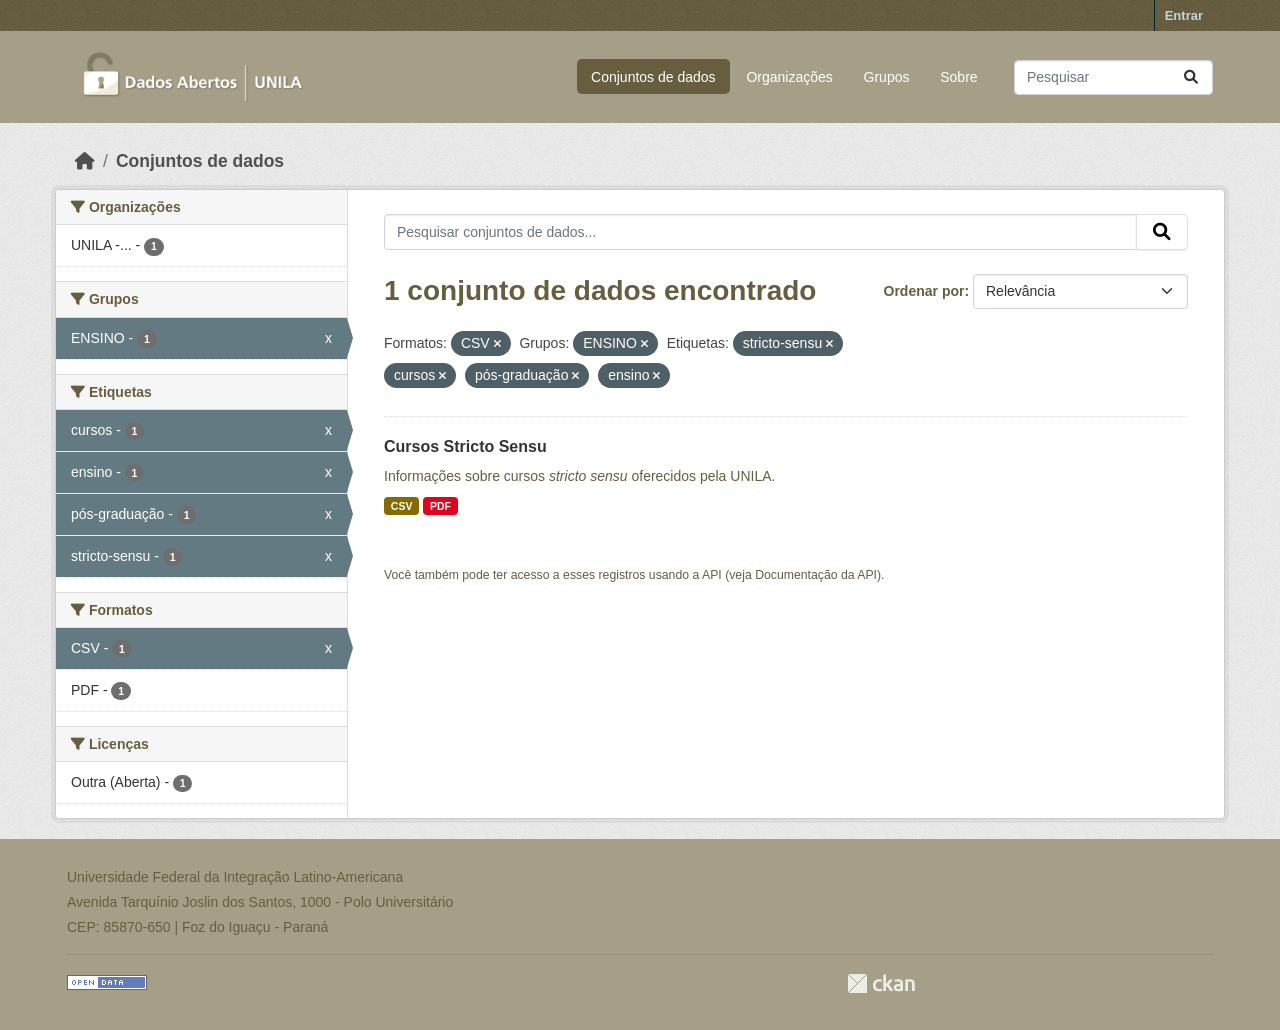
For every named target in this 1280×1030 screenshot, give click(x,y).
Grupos (887, 77)
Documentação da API (816, 575)
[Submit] (1191, 77)
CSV (402, 506)
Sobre (958, 77)
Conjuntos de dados (653, 77)
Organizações (789, 77)
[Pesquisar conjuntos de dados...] (1113, 77)
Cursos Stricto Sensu (465, 446)
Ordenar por (924, 291)
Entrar (1184, 15)
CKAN (881, 983)
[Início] (85, 161)
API (712, 575)
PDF (440, 506)
